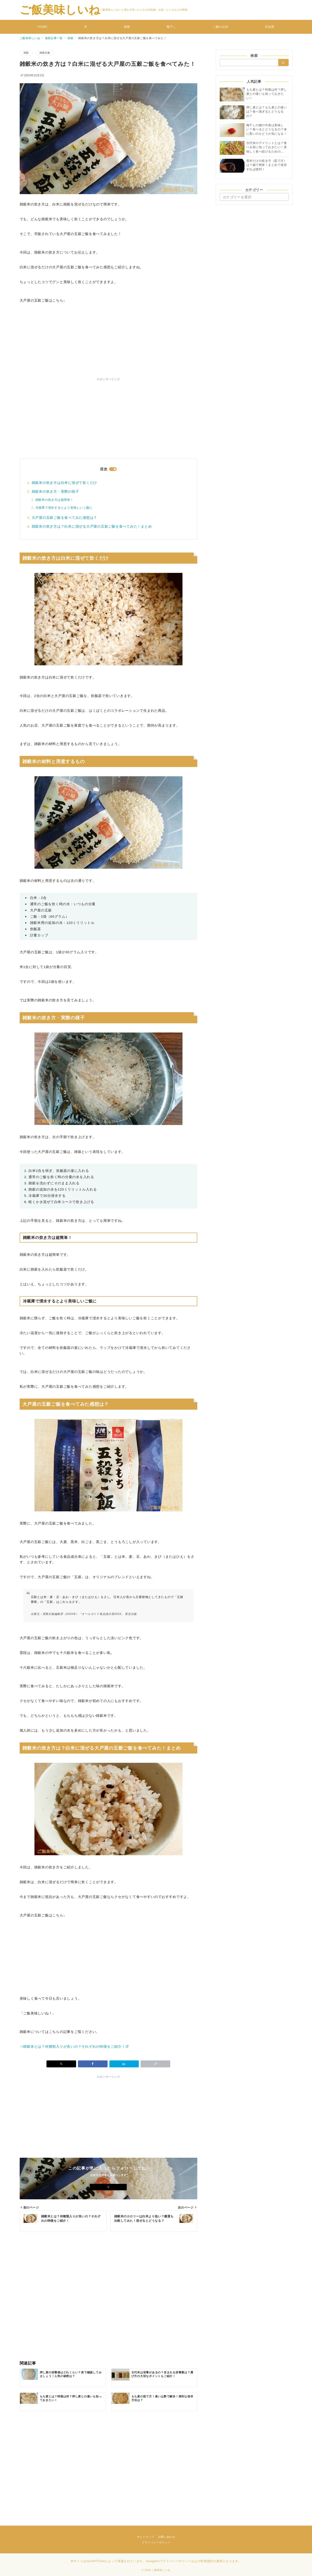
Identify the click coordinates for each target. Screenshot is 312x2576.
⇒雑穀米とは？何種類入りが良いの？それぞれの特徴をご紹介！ (74, 2046)
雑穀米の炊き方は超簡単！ (54, 499)
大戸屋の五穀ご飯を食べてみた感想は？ (64, 517)
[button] (155, 2063)
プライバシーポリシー (156, 2542)
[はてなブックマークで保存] (124, 2063)
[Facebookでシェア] (93, 2063)
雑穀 (26, 52)
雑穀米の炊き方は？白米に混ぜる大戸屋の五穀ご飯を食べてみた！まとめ (92, 526)
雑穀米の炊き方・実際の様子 (55, 491)
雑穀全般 (45, 52)
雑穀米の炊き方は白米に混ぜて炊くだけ (64, 483)
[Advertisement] (63, 417)
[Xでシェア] (61, 2063)
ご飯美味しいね (60, 9)
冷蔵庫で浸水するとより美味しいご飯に (64, 507)
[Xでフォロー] (108, 2187)
